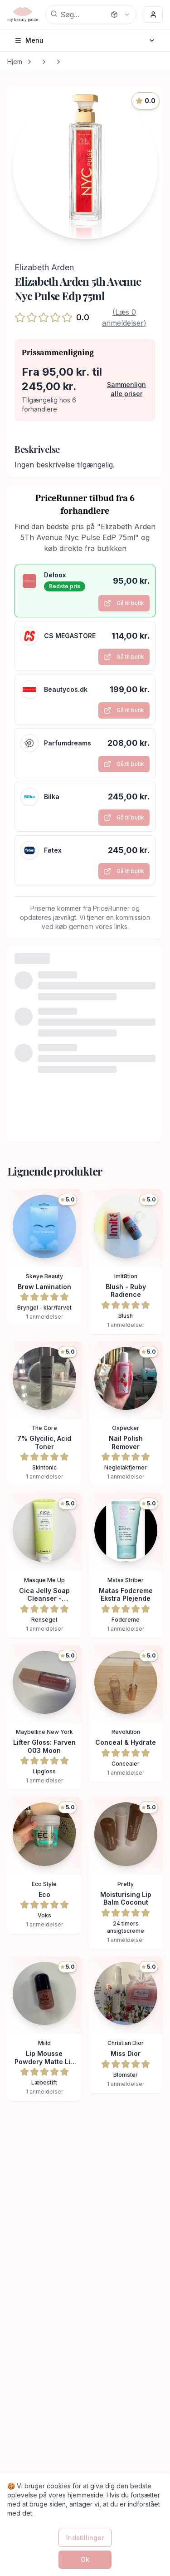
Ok (85, 2559)
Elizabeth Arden (44, 267)
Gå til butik (124, 603)
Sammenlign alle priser (126, 389)
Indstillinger (85, 2537)
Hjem (14, 61)
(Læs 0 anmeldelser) (124, 318)
